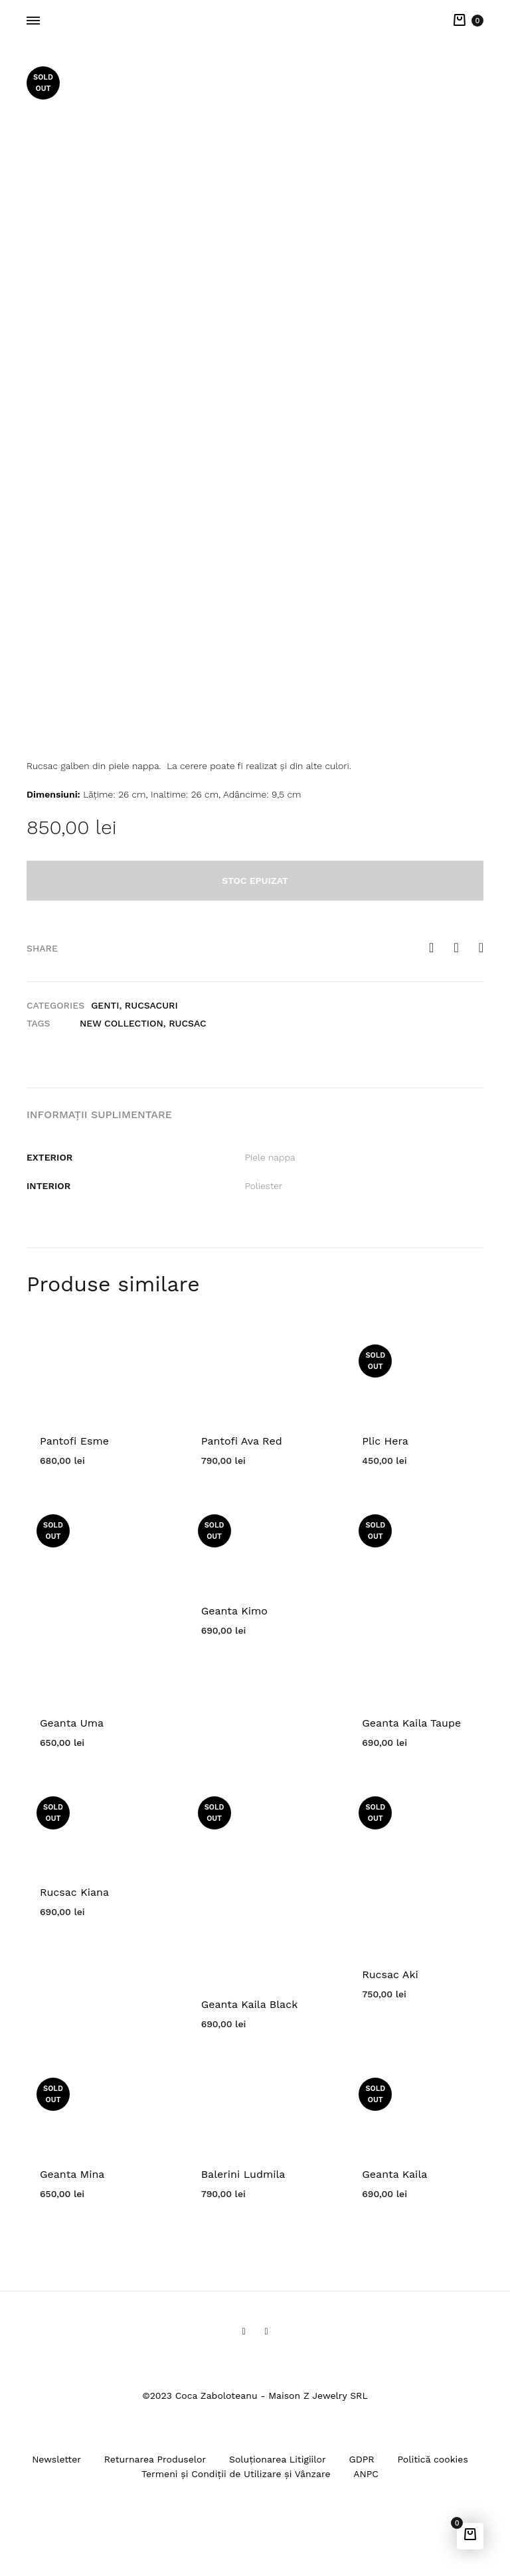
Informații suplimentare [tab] (99, 1114)
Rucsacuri (151, 1005)
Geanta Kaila (394, 2174)
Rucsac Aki (390, 1974)
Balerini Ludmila (243, 2174)
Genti (105, 1005)
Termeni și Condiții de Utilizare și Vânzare (236, 2474)
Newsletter (56, 2459)
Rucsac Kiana (74, 1892)
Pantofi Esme (74, 1441)
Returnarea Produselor (155, 2459)
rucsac (187, 1023)
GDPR (362, 2459)
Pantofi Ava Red (241, 1441)
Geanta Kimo (234, 1611)
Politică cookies (432, 2459)
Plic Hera (385, 1441)
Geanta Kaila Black (249, 2004)
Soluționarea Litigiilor (277, 2459)
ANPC (366, 2474)
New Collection (121, 1023)
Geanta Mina (72, 2174)
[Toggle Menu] (33, 21)
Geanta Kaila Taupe (411, 1723)
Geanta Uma (72, 1723)
